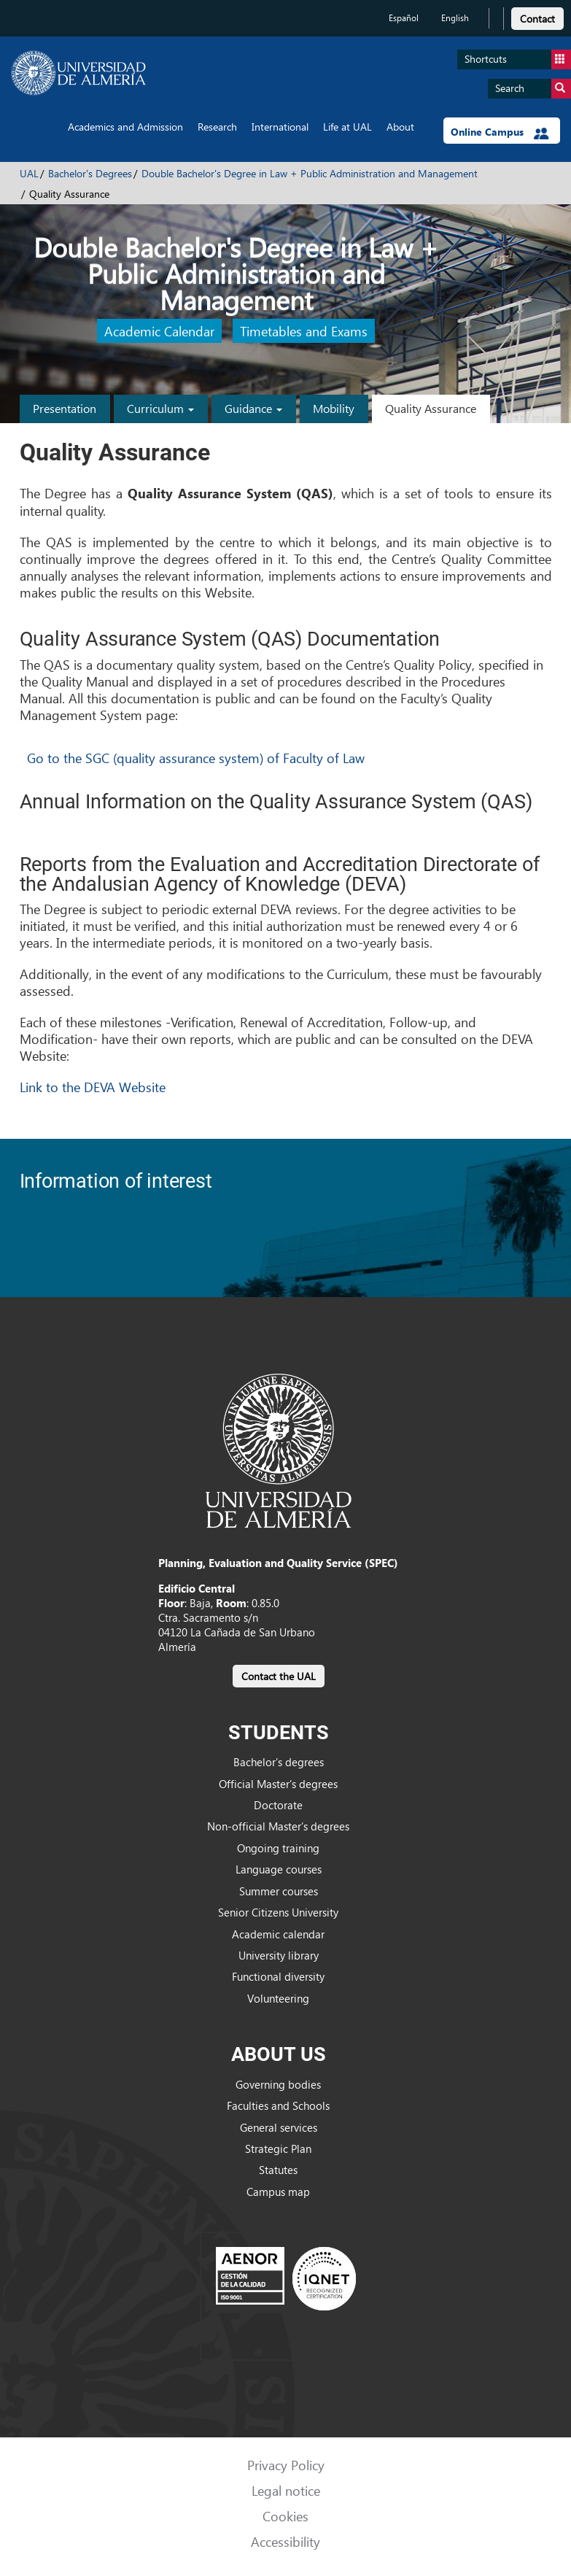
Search (533, 88)
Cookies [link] (285, 2516)
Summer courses (278, 1891)
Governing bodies (278, 2084)
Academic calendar (278, 1934)
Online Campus (500, 132)
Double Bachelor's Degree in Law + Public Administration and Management (309, 173)
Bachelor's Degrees (90, 173)
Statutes (278, 2169)
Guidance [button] (253, 408)
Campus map (278, 2191)
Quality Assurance (430, 408)
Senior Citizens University (278, 1912)
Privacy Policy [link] (286, 2465)
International (280, 127)
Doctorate (278, 1805)
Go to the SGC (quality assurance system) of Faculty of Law (196, 758)
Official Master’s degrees (278, 1783)
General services (278, 2127)
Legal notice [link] (286, 2490)
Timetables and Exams (304, 331)
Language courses (279, 1869)
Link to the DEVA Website (93, 1087)
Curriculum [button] (160, 408)
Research (217, 127)
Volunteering (278, 1998)
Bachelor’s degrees (278, 1762)
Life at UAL (347, 127)
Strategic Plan (278, 2148)
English (455, 17)
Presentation (64, 408)
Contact (537, 19)
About (400, 127)
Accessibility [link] (285, 2541)
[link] (537, 16)
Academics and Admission (125, 127)
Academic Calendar (159, 331)
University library (278, 1955)
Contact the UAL (278, 1676)
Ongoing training (278, 1848)
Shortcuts (518, 59)
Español (404, 17)
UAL (29, 173)
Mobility (333, 408)
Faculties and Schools (278, 2105)
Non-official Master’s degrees (278, 1826)
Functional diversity (278, 1976)
